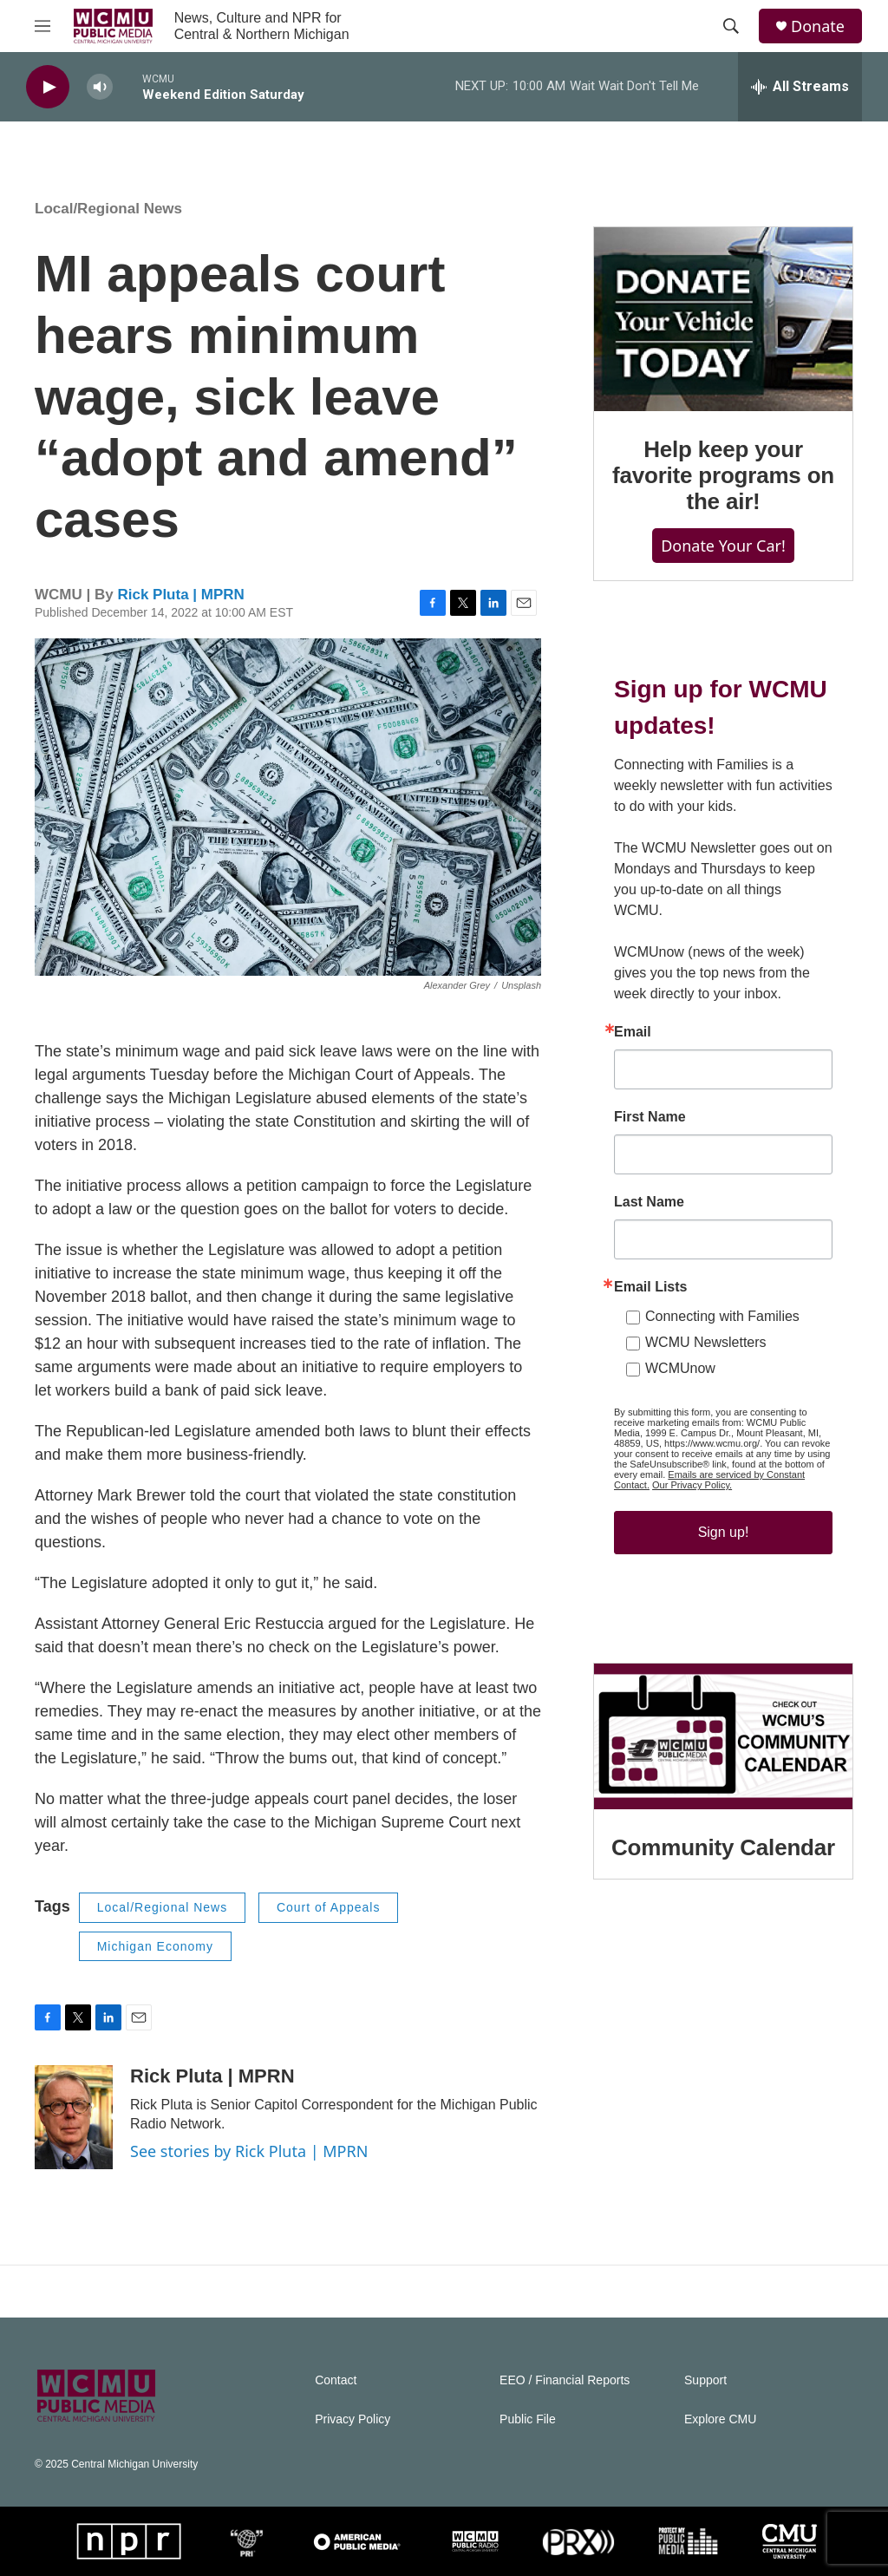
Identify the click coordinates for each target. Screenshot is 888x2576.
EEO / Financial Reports (565, 2380)
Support (705, 2380)
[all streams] (800, 86)
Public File (528, 2419)
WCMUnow (680, 1368)
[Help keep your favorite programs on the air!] (723, 319)
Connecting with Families (722, 1316)
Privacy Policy (352, 2419)
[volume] (99, 87)
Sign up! (723, 1532)
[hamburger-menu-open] (42, 26)
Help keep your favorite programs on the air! (723, 475)
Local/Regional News (108, 208)
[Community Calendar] (723, 1736)
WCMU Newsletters (706, 1342)
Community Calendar (723, 1847)
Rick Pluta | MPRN (180, 594)
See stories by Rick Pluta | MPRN (249, 2151)
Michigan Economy (155, 1946)
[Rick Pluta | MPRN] (74, 2117)
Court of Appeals (329, 1907)
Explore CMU (720, 2419)
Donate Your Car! (723, 545)
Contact (335, 2380)
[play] (48, 87)
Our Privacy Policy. (692, 1485)
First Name (650, 1117)
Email (632, 1032)
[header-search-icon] (731, 26)
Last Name (649, 1202)
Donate (818, 26)
